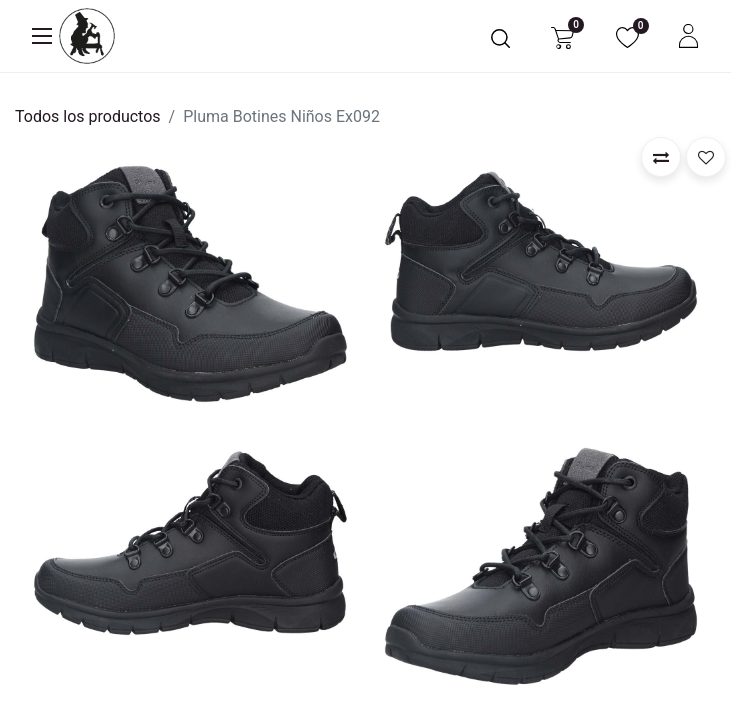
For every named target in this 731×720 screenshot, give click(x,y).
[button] (661, 157)
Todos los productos (88, 116)
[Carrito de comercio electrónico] (562, 36)
